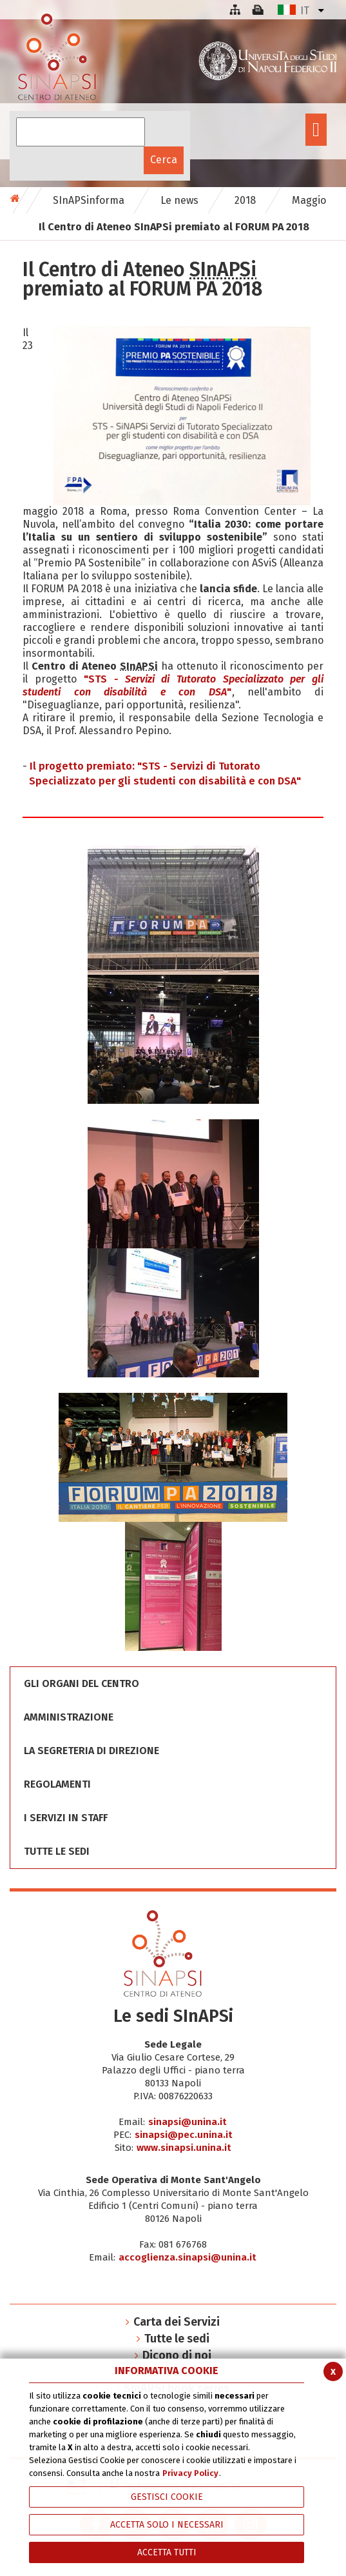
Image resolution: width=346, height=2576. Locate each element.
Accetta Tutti (167, 2552)
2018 (245, 200)
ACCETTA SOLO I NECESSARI (167, 2524)
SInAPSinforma (88, 200)
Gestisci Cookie (167, 2496)
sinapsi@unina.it (187, 2122)
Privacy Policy (190, 2473)
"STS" (173, 685)
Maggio (309, 200)
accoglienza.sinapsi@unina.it (187, 2257)
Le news (179, 200)
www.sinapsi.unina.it (184, 2147)
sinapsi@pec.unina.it (184, 2135)
